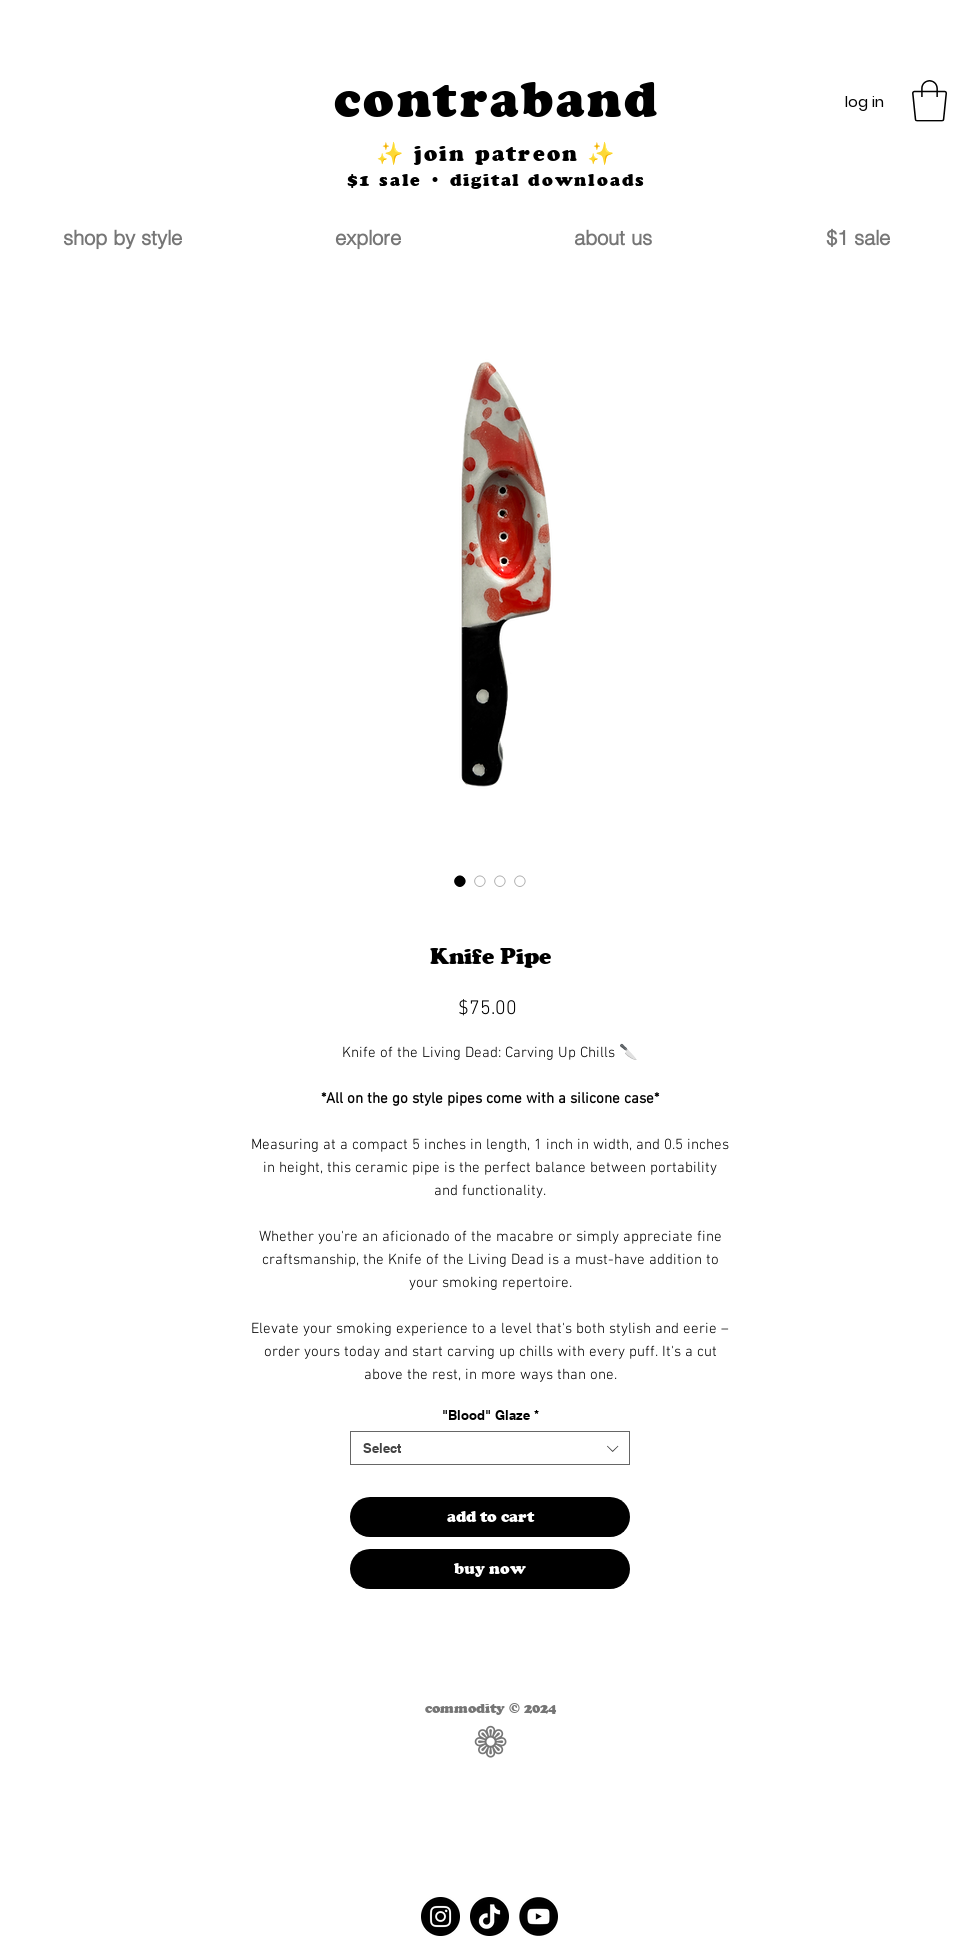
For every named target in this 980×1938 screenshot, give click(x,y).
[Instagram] (440, 1916)
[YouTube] (538, 1916)
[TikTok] (489, 1916)
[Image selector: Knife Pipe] (460, 881)
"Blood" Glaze (490, 1415)
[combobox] (490, 1448)
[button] (929, 101)
